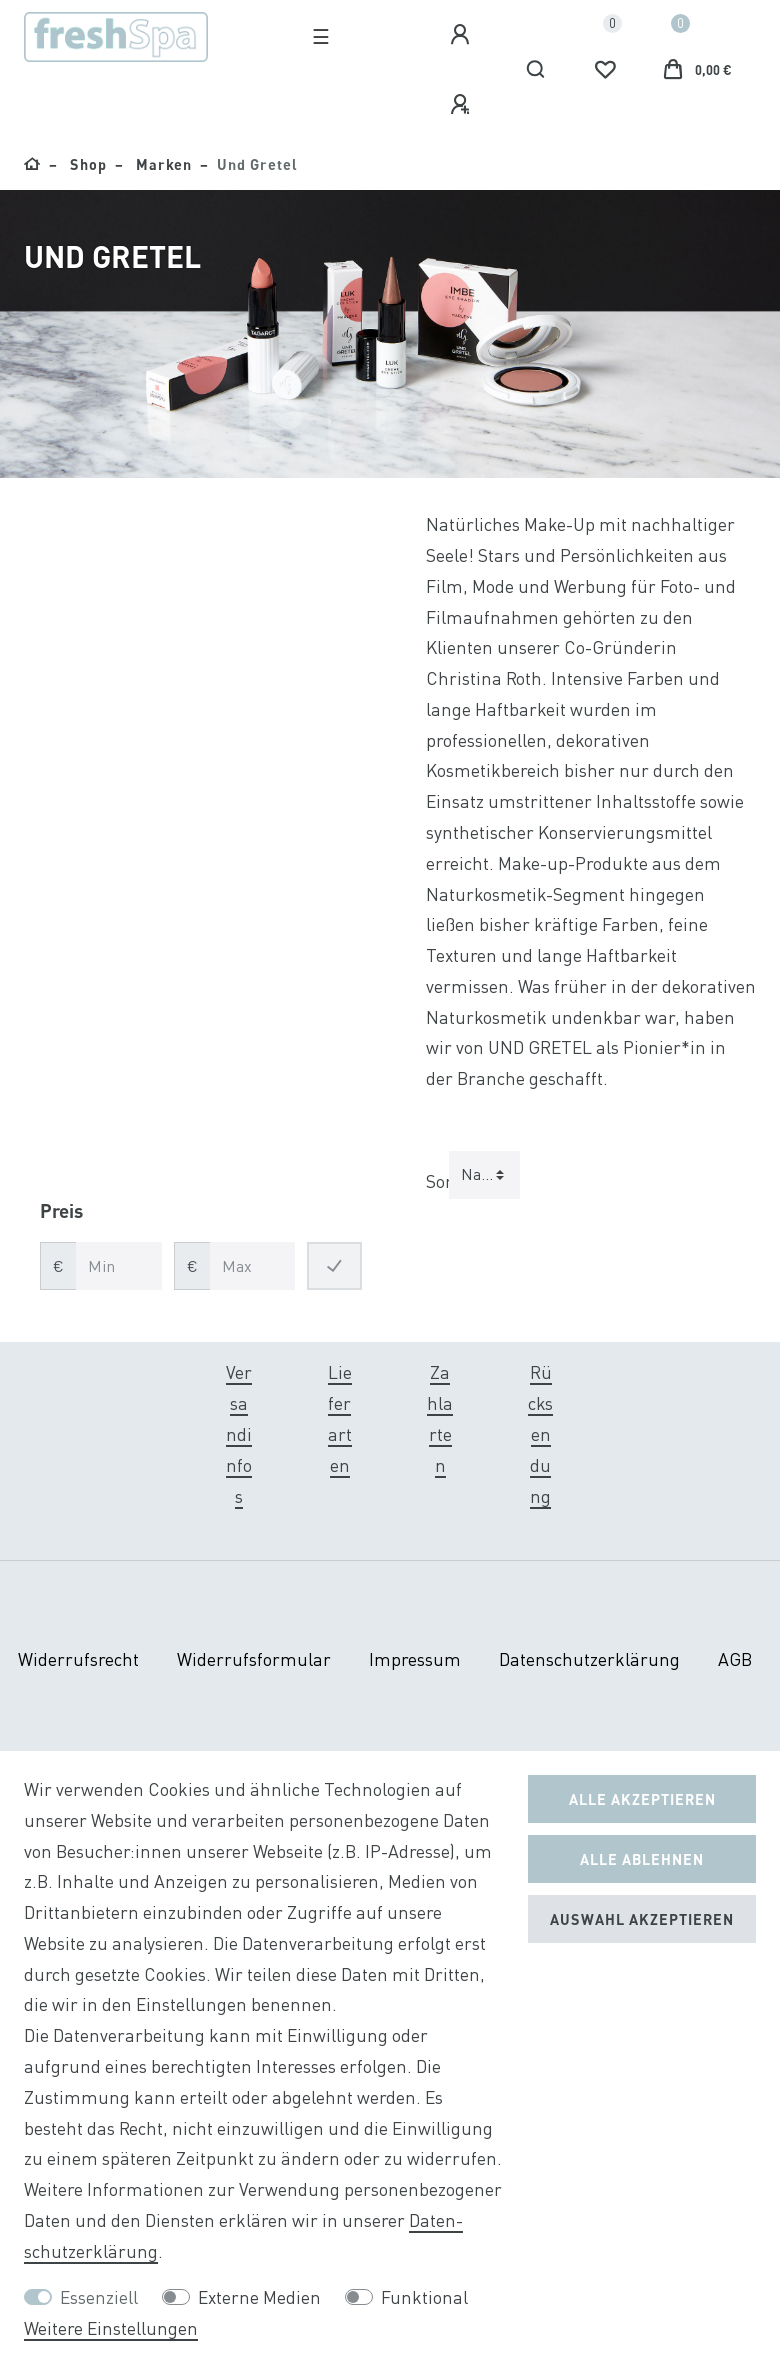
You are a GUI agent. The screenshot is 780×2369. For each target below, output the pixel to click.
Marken (162, 164)
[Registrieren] (463, 105)
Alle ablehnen (642, 1859)
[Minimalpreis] (119, 1266)
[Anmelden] (463, 35)
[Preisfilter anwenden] (334, 1266)
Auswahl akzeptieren (642, 1919)
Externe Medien (259, 2297)
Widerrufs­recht (78, 1659)
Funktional (424, 2297)
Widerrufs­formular (254, 1659)
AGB (735, 1659)
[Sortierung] (484, 1175)
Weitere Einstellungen (111, 2328)
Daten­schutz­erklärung (589, 1659)
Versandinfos (239, 1434)
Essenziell (99, 2297)
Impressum (415, 1659)
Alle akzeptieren (642, 1799)
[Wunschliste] (605, 70)
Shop (86, 164)
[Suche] (536, 70)
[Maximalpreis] (253, 1266)
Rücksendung (540, 1434)
